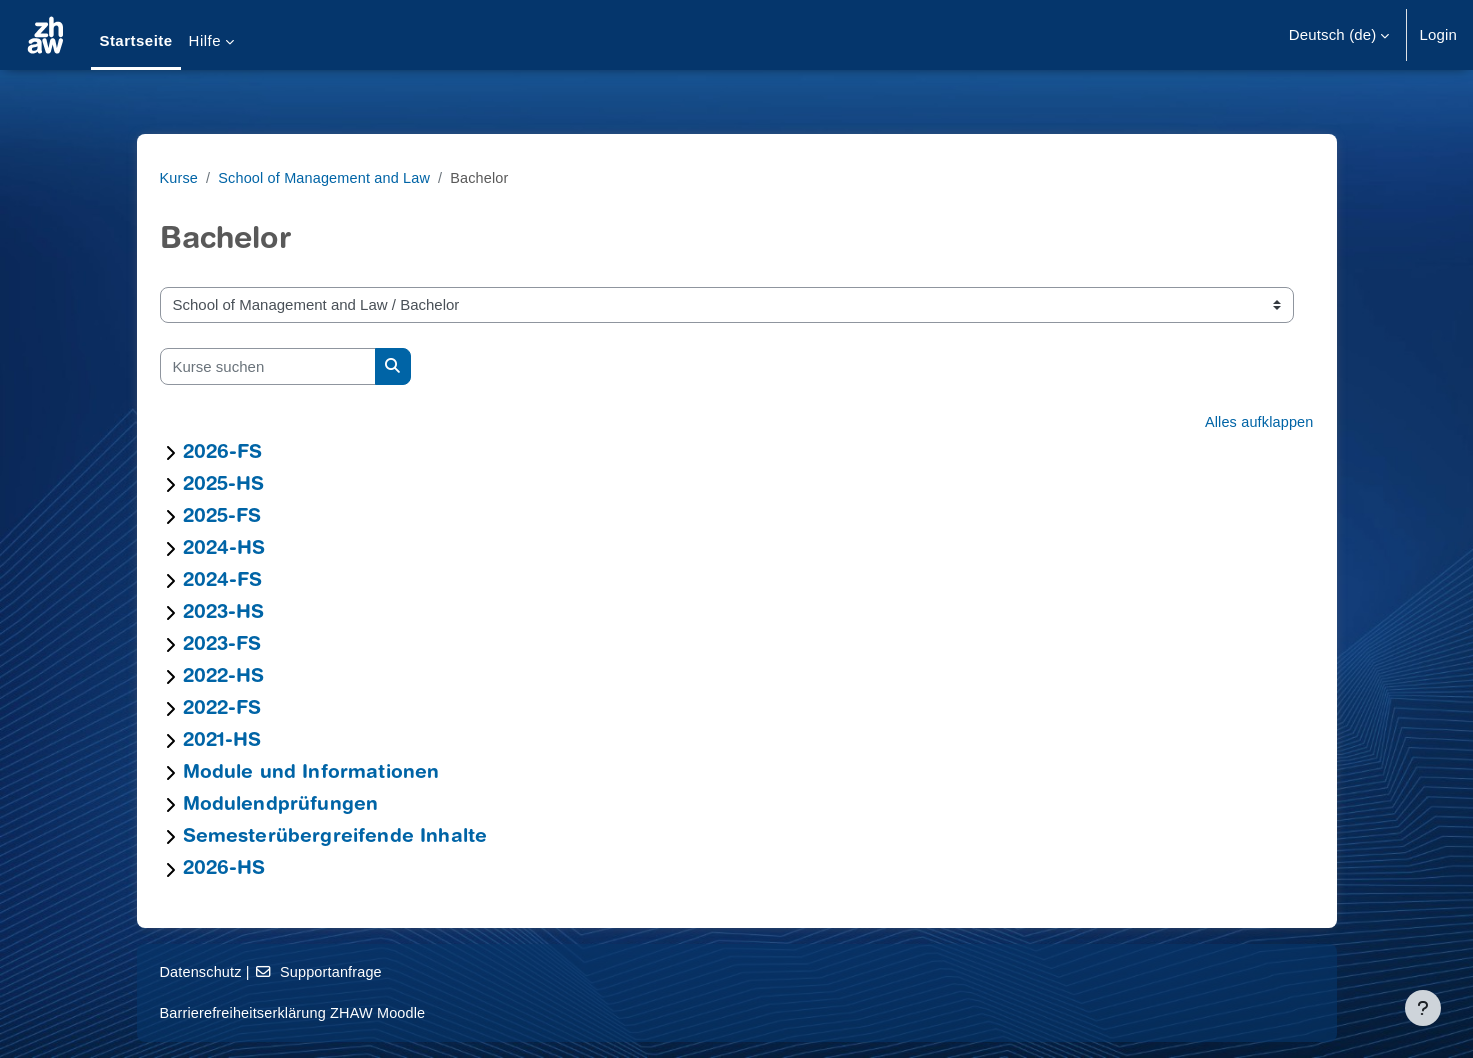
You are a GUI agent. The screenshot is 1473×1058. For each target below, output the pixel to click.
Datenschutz (202, 971)
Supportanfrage (323, 971)
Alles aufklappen (1257, 421)
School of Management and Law (330, 177)
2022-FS (222, 709)
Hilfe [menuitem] (205, 40)
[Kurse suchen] (268, 366)
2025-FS (222, 517)
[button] (1339, 35)
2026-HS (224, 869)
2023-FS (222, 645)
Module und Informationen (311, 773)
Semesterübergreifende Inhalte (335, 837)
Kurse (180, 177)
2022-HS (224, 677)
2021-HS (222, 741)
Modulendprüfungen (281, 805)
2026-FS (223, 453)
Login (1438, 34)
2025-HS (224, 485)
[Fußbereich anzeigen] (1423, 1008)
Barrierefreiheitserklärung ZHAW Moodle (298, 1012)
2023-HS (224, 613)
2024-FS (223, 581)
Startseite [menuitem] (135, 40)
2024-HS (224, 549)
